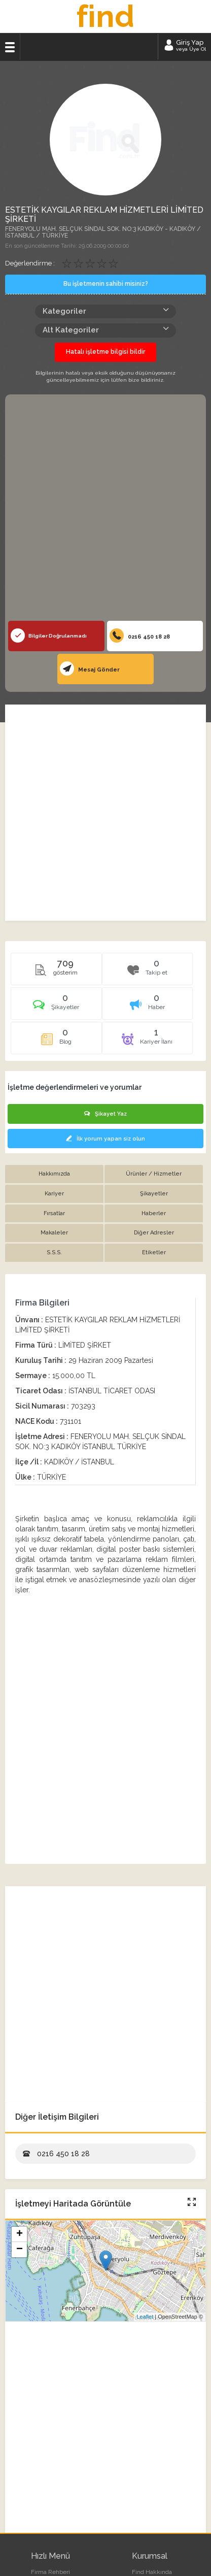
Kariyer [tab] (54, 1193)
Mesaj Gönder (90, 668)
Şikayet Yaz (105, 1114)
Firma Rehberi (50, 2571)
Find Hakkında (152, 2571)
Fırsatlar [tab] (54, 1213)
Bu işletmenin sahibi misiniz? (105, 283)
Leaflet (144, 2317)
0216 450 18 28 (140, 635)
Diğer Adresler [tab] (154, 1232)
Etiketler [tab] (154, 1252)
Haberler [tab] (154, 1213)
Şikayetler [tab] (154, 1193)
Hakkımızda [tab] (54, 1173)
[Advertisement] (105, 510)
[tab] (56, 1007)
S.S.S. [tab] (54, 1252)
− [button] (19, 2249)
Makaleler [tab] (54, 1232)
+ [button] (19, 2234)
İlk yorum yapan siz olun (105, 1138)
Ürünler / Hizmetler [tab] (154, 1173)
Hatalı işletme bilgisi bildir (105, 351)
